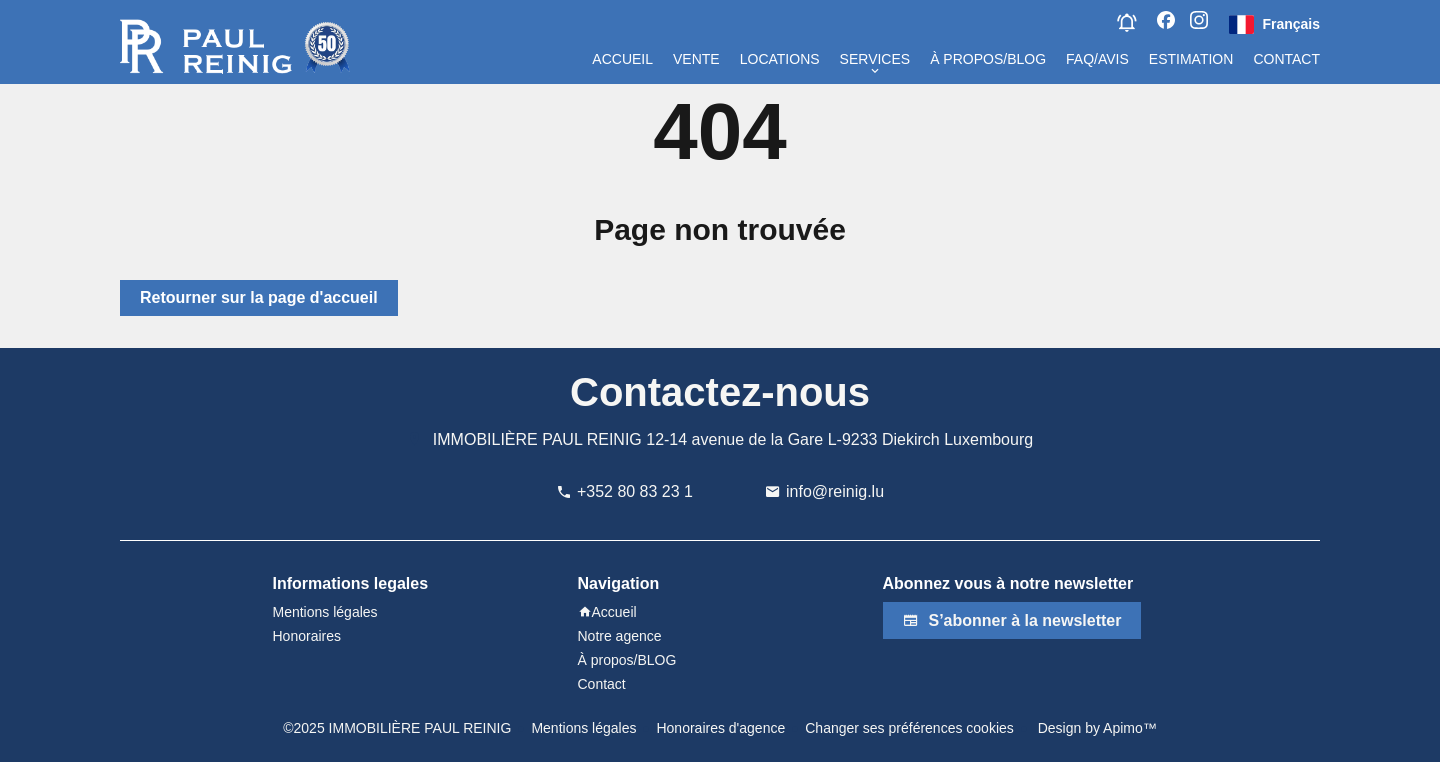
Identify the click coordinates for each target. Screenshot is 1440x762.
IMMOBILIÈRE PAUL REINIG (537, 439)
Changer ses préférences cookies (909, 728)
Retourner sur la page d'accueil (259, 297)
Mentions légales (583, 728)
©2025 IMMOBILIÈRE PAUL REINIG (397, 728)
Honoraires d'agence (720, 728)
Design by (1095, 728)
